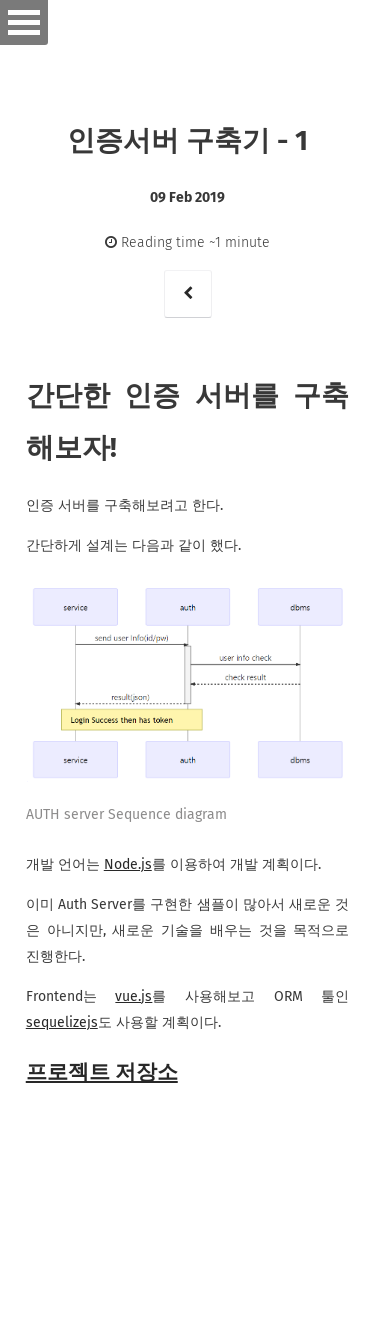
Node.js (128, 864)
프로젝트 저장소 (102, 1072)
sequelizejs (62, 1022)
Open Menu (24, 22)
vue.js (133, 996)
